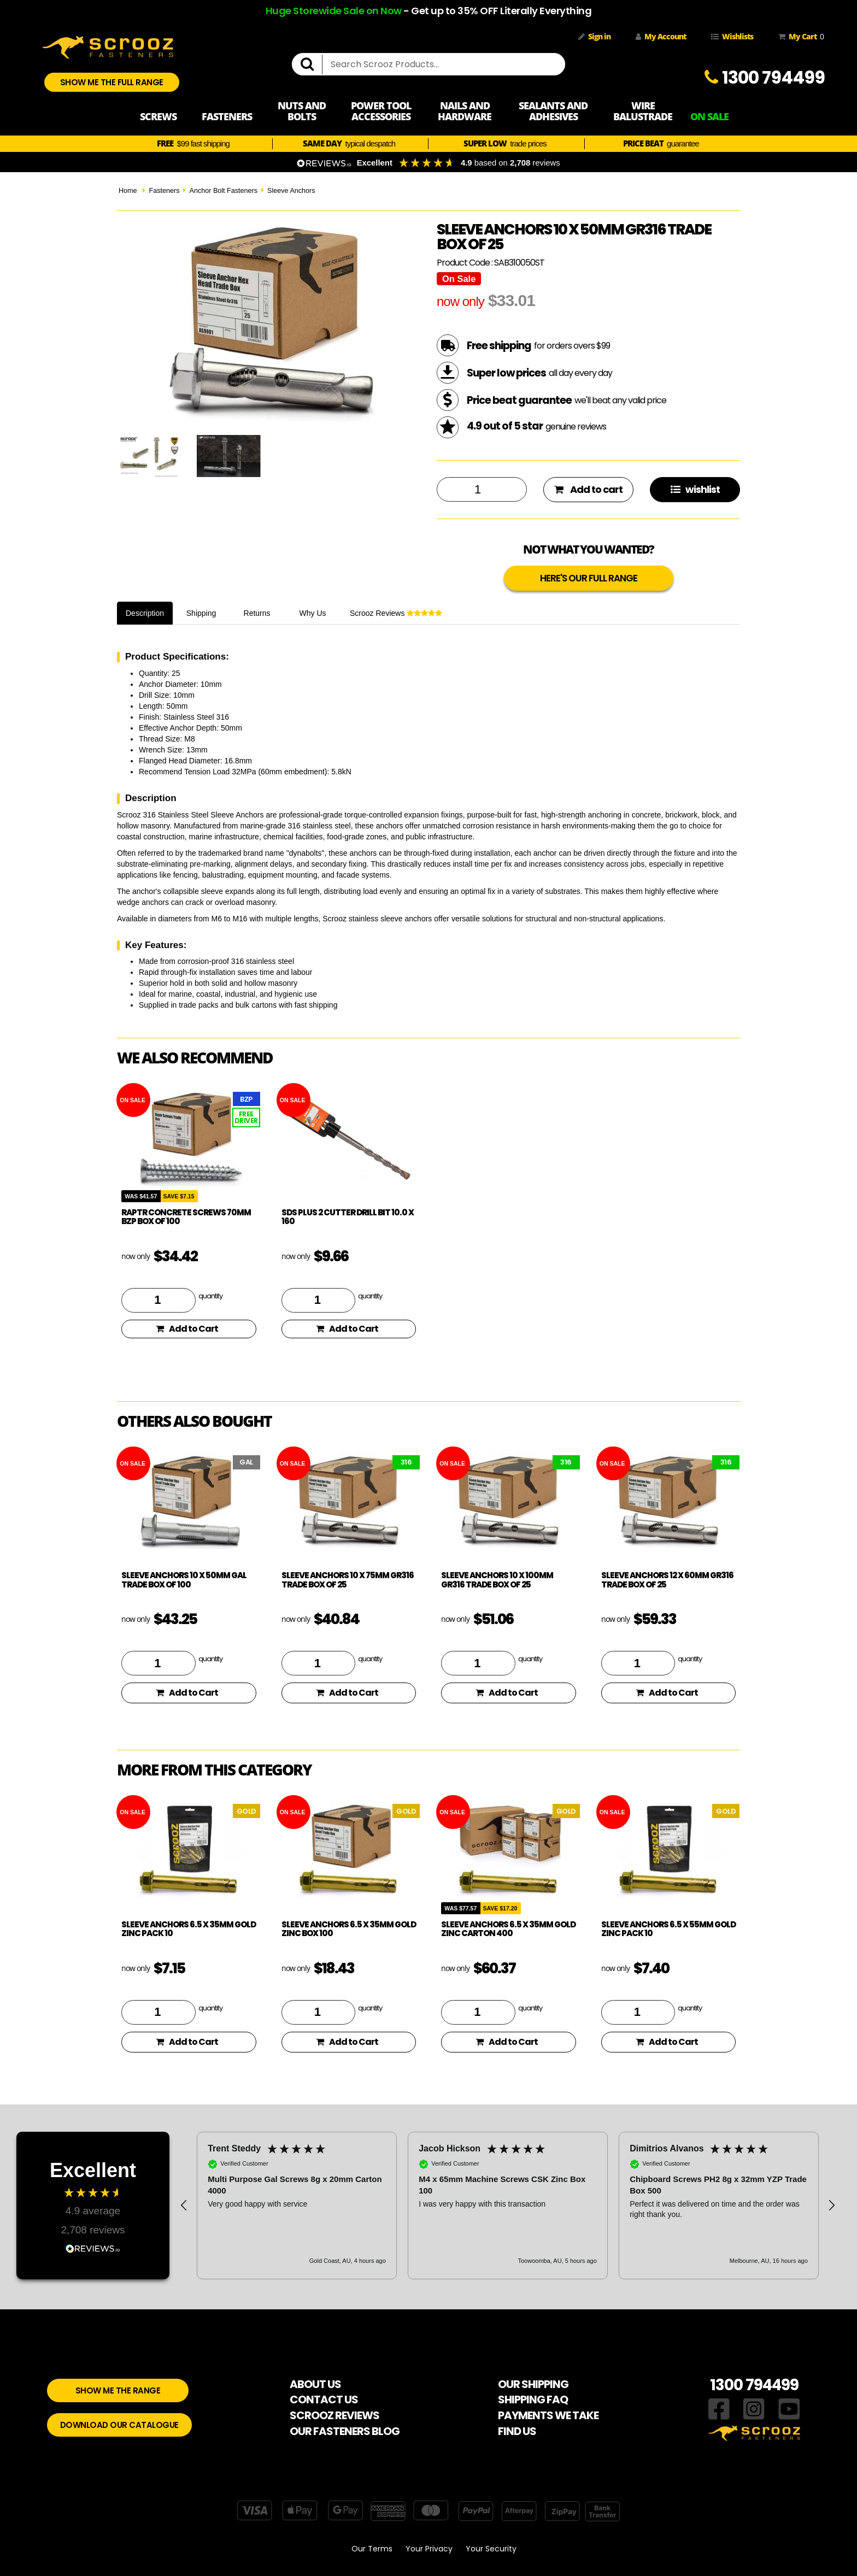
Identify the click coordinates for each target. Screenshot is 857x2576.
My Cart (799, 36)
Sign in (594, 36)
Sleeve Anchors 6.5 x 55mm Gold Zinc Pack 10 (668, 1929)
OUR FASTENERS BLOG (345, 2431)
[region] (507, 2205)
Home (128, 191)
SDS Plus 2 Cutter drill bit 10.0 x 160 (347, 1217)
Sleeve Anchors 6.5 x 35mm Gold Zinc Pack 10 (188, 1929)
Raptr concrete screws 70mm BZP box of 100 (186, 1217)
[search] (311, 64)
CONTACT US (324, 2399)
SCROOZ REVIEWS (334, 2415)
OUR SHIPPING (533, 2384)
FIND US (517, 2431)
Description (145, 613)
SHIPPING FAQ (533, 2399)
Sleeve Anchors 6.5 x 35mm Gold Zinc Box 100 (348, 1929)
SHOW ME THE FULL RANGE (111, 82)
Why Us (313, 613)
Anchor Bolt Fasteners (223, 191)
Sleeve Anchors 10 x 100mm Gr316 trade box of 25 (497, 1579)
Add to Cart (187, 1328)
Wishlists (732, 36)
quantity (210, 1295)
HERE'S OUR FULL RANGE (588, 578)
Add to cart (588, 489)
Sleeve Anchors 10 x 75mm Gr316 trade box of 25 (347, 1579)
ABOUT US (315, 2384)
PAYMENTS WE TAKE (548, 2415)
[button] (184, 2205)
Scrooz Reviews (396, 613)
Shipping (201, 613)
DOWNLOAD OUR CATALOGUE (119, 2425)
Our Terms (371, 2548)
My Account (661, 36)
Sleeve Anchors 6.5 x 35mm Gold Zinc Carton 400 (508, 1929)
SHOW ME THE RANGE (118, 2390)
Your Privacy (429, 2548)
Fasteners (164, 191)
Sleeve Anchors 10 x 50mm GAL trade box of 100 (183, 1579)
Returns (257, 613)
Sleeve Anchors (291, 191)
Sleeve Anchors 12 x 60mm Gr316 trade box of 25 (667, 1579)
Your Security (491, 2548)
